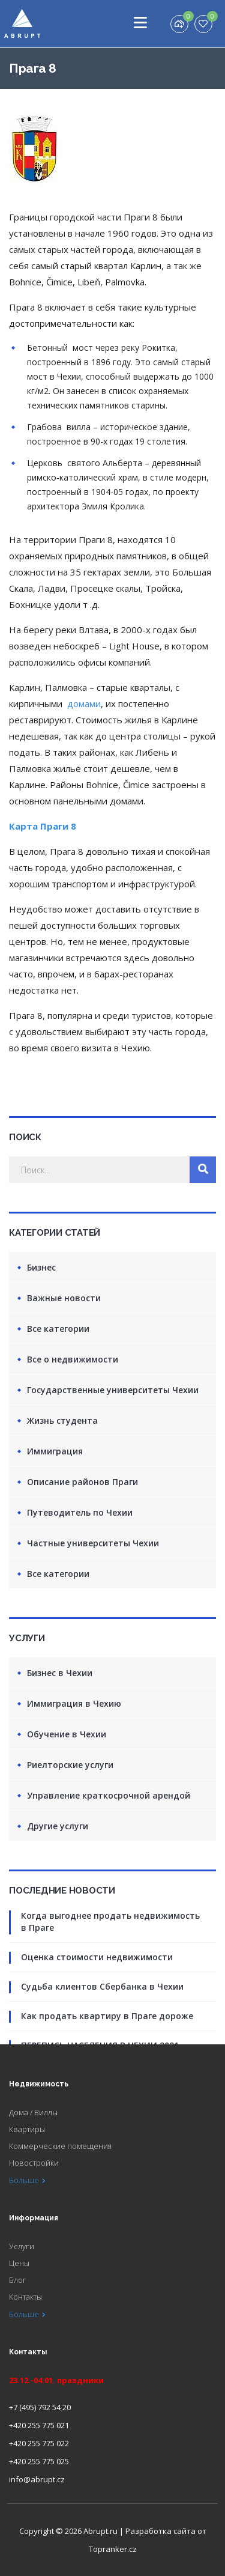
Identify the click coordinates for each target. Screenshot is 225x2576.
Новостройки (34, 2162)
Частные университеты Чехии (93, 1543)
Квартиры (27, 2129)
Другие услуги (57, 1826)
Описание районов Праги (82, 1481)
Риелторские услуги (70, 1764)
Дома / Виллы (33, 2112)
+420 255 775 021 (39, 2425)
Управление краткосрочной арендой (108, 1795)
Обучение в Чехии (66, 1734)
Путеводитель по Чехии (80, 1512)
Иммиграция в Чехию (74, 1703)
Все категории (58, 1328)
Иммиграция (55, 1451)
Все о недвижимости (72, 1359)
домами (84, 703)
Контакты (25, 2296)
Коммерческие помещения (60, 2145)
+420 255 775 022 (39, 2443)
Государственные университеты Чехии (113, 1390)
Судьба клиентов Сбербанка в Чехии (102, 1986)
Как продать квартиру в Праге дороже (107, 2016)
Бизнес (41, 1267)
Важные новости (64, 1298)
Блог (17, 2279)
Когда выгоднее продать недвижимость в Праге (110, 1921)
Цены (19, 2263)
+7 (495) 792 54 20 (40, 2407)
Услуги (21, 2246)
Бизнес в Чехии (59, 1672)
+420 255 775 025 (39, 2461)
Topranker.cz (113, 2549)
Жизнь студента (62, 1420)
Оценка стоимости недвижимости (97, 1957)
